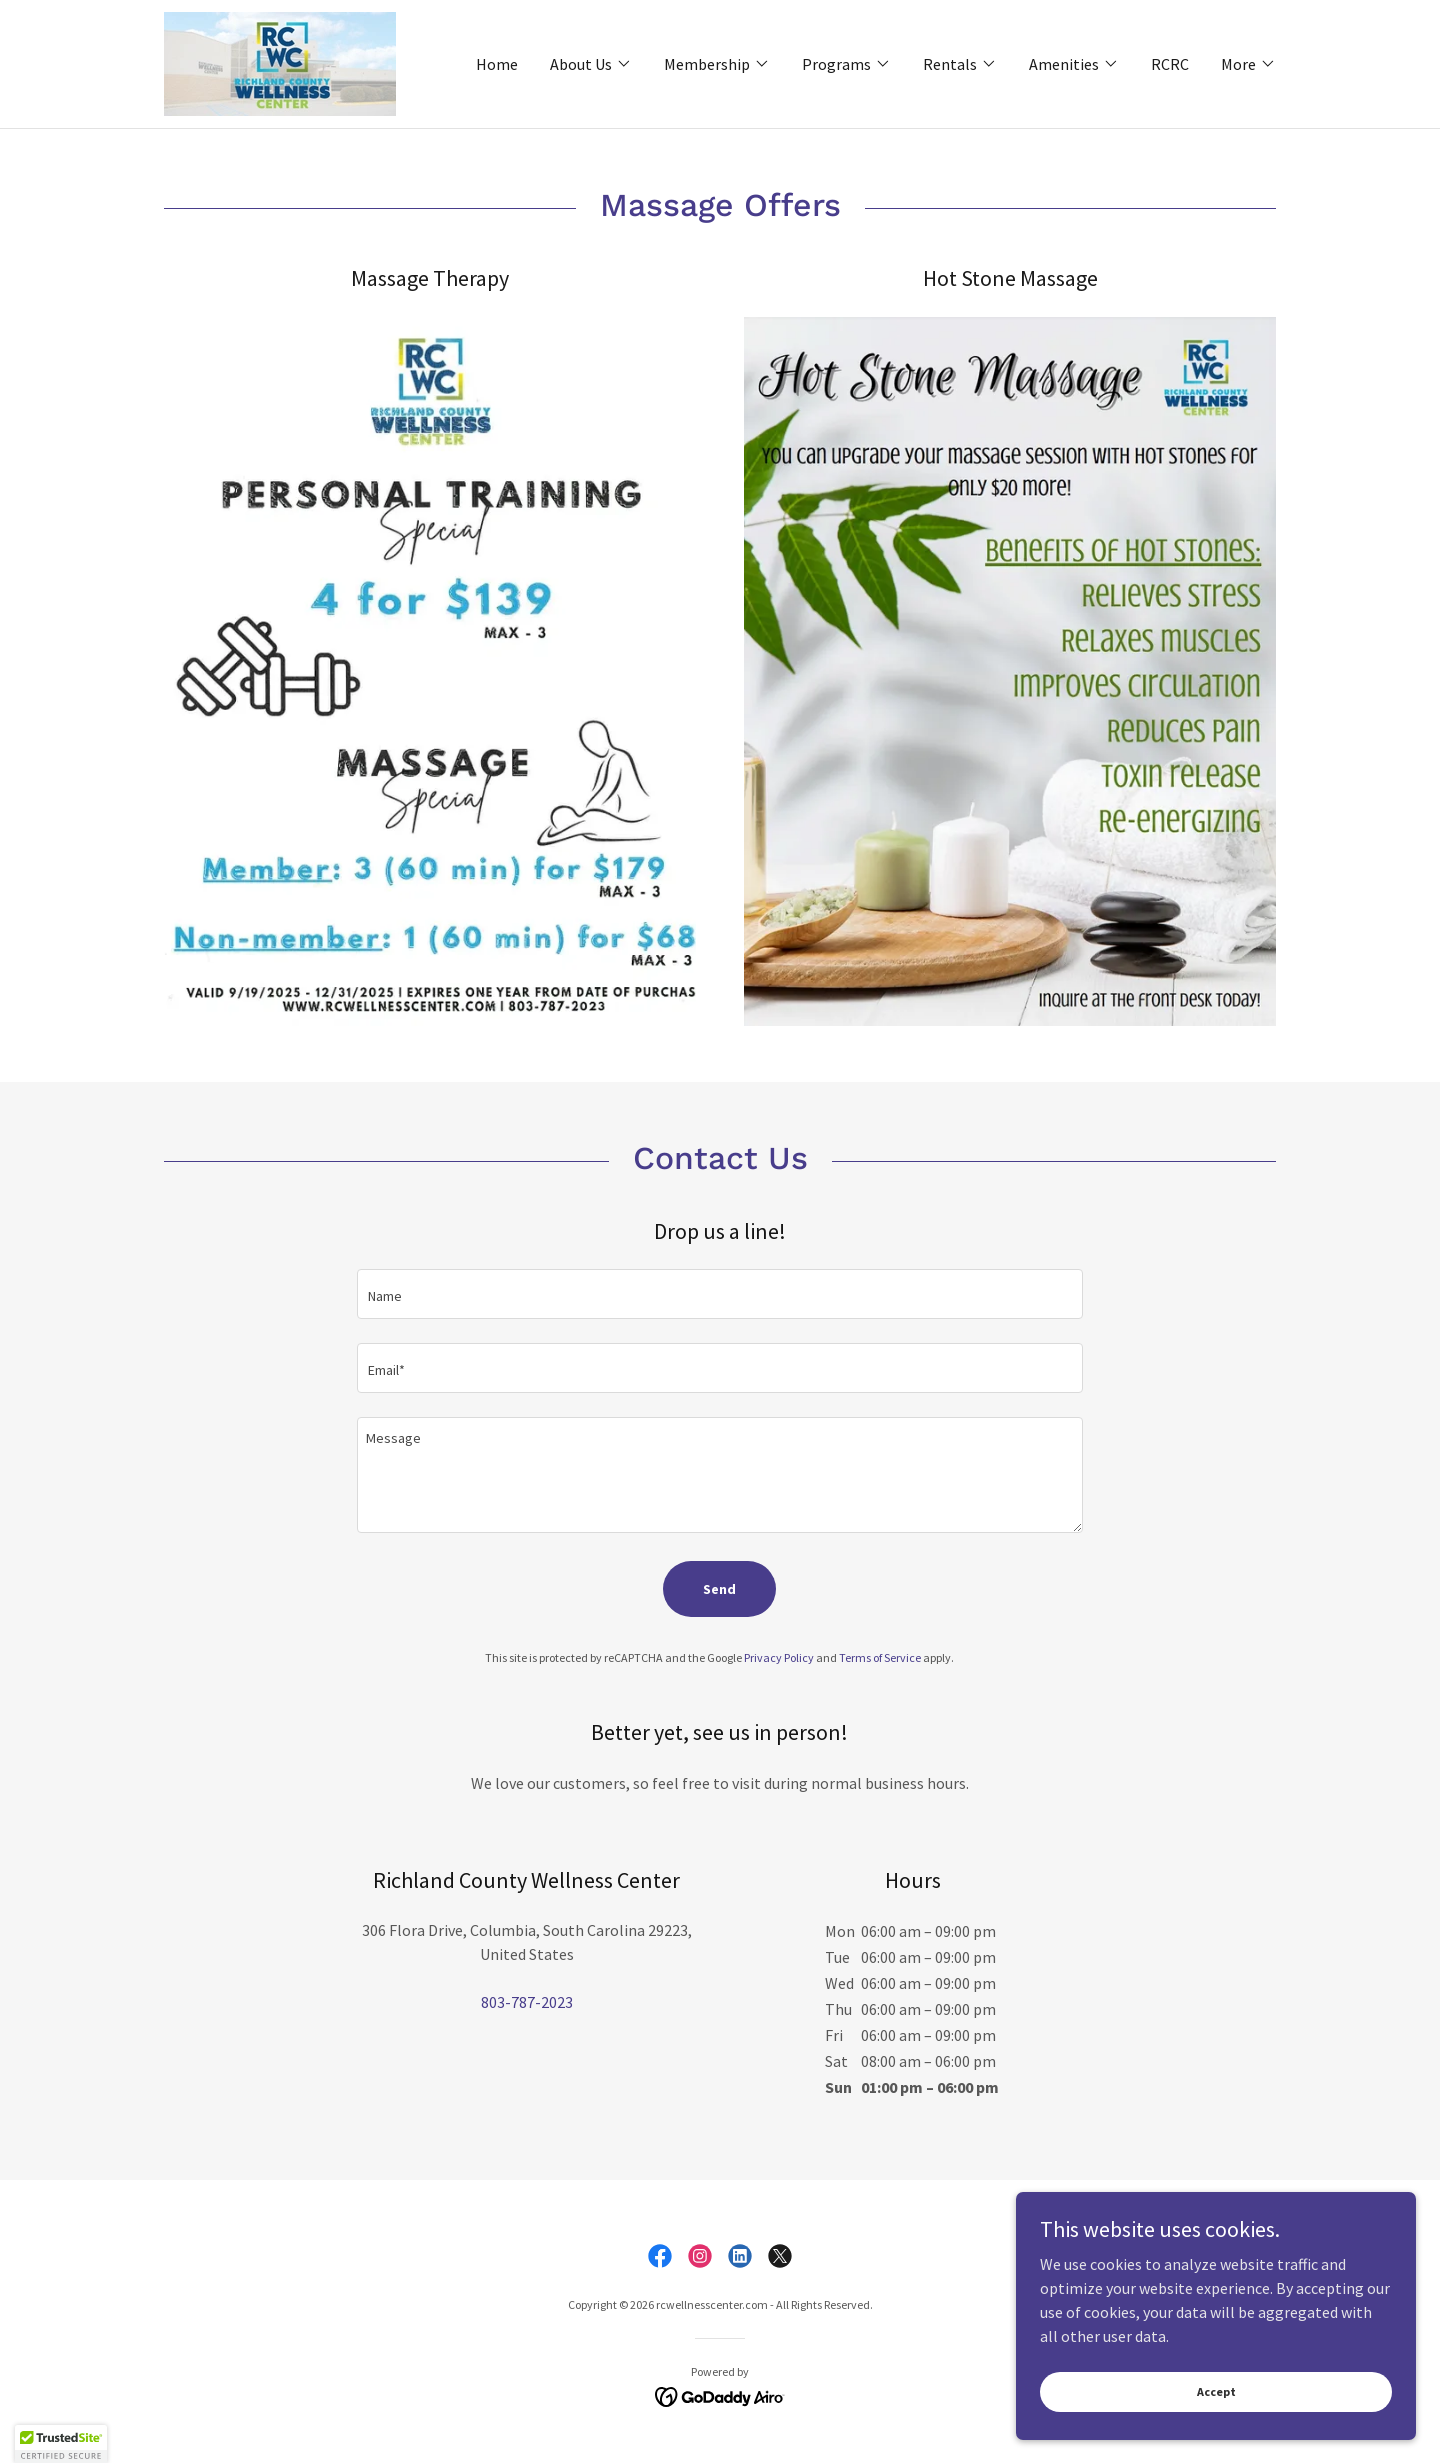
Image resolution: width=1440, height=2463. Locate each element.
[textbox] (719, 1294)
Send (719, 1589)
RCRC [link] (1170, 64)
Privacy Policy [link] (779, 1657)
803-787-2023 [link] (527, 2002)
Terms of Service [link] (880, 1657)
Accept (1216, 2391)
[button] (591, 64)
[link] (280, 62)
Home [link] (497, 64)
